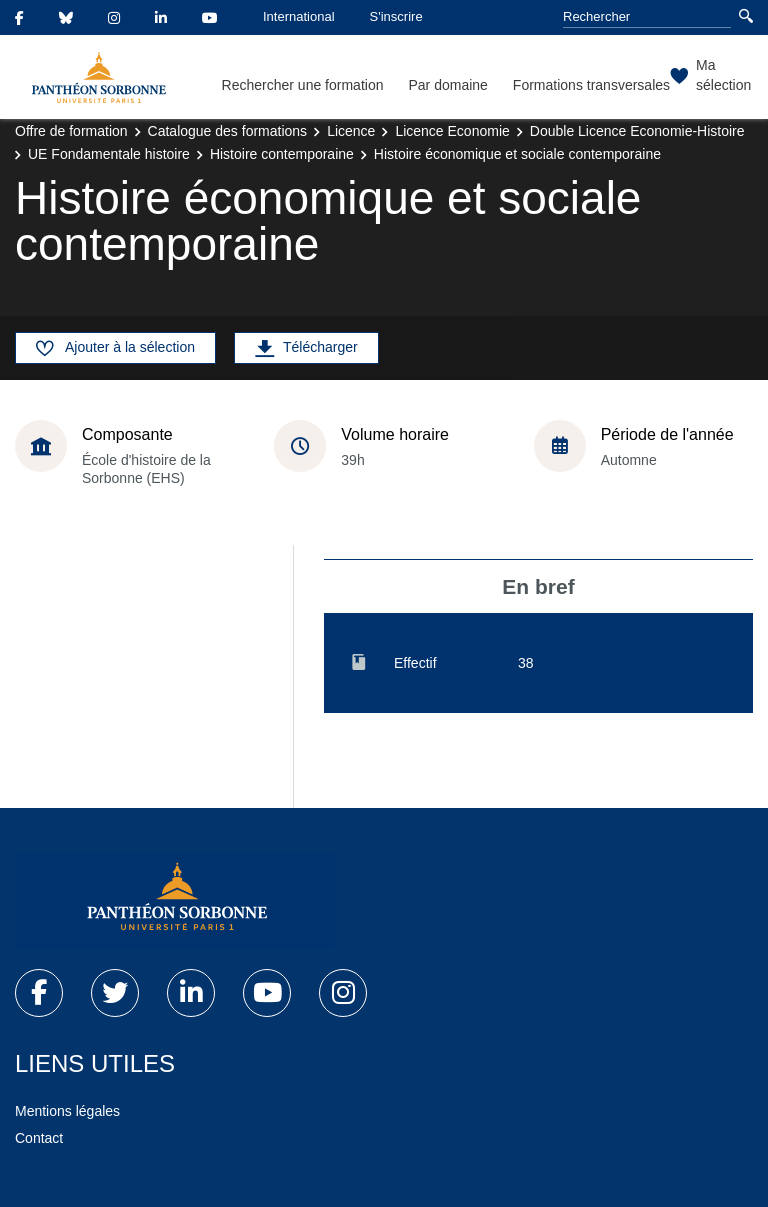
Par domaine (447, 85)
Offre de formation (71, 131)
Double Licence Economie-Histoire (637, 131)
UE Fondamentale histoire (109, 154)
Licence (351, 131)
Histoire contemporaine (282, 154)
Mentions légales (67, 1111)
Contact (39, 1138)
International (299, 16)
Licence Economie (452, 131)
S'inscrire (396, 16)
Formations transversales (591, 85)
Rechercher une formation (303, 85)
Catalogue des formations (228, 131)
